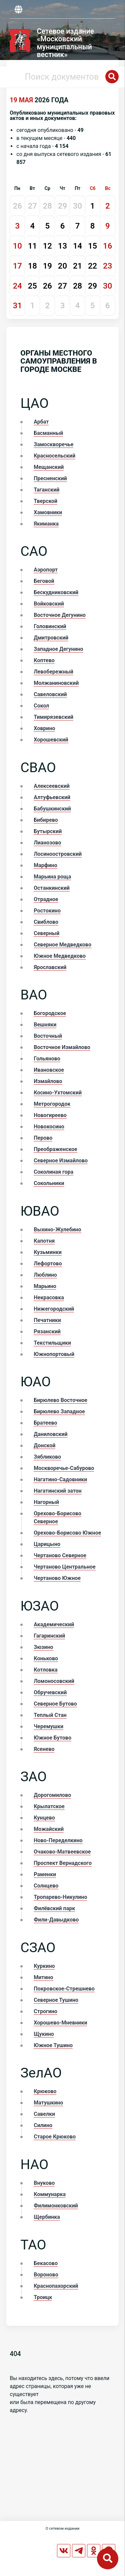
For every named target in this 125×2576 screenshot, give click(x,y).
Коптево (44, 660)
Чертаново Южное (57, 1578)
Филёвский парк (54, 1908)
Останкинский (52, 888)
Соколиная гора (53, 1172)
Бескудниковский (56, 592)
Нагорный (46, 1502)
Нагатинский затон (57, 1491)
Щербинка (47, 2217)
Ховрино (44, 728)
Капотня (44, 1241)
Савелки (44, 2114)
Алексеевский (52, 786)
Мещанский (49, 467)
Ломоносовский (54, 1681)
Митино (43, 1977)
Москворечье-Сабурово (64, 1468)
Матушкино (48, 2102)
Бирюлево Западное (59, 1411)
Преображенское (55, 1149)
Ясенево (44, 1749)
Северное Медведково (62, 944)
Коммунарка (50, 2194)
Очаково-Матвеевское (62, 1852)
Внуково (44, 2183)
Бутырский (48, 831)
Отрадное (46, 899)
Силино (43, 2125)
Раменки (45, 1874)
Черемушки (48, 1726)
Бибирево (46, 820)
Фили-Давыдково (56, 1920)
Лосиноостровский (58, 854)
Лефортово (48, 1263)
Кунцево (44, 1818)
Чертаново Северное (60, 1555)
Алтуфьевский (52, 797)
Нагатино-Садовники (60, 1479)
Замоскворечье (53, 444)
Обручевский (50, 1692)
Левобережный (53, 671)
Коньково (46, 1658)
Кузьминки (48, 1252)
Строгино (45, 2011)
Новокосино (49, 1126)
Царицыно (47, 1544)
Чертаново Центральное (64, 1567)
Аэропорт (46, 570)
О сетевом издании (62, 2528)
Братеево (45, 1423)
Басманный (48, 433)
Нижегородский (54, 1309)
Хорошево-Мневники (60, 2022)
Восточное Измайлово (62, 1047)
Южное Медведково (60, 956)
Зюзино (43, 1647)
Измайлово (48, 1081)
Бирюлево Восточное (60, 1400)
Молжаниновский (56, 683)
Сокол (41, 705)
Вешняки (45, 1024)
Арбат (41, 422)
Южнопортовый (54, 1354)
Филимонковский (56, 2205)
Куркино (44, 1966)
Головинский (50, 626)
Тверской (45, 501)
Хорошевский (51, 739)
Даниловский (50, 1434)
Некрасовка (49, 1297)
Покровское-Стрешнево (64, 1988)
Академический (54, 1624)
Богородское (50, 1013)
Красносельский (54, 456)
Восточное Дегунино (60, 615)
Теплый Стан (50, 1715)
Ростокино (47, 910)
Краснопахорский (56, 2286)
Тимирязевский (53, 717)
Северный (46, 933)
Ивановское (49, 1070)
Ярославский (50, 967)
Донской (44, 1445)
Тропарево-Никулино (60, 1897)
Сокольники (49, 1183)
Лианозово (47, 842)
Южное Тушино (53, 2045)
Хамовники (48, 512)
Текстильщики (52, 1343)
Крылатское (49, 1806)
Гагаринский (49, 1636)
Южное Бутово (52, 1738)
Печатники (47, 1320)
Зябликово (47, 1457)
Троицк (43, 2297)
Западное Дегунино (58, 649)
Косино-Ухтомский (58, 1092)
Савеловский (50, 694)
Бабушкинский (52, 808)
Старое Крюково (55, 2136)
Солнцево (46, 1886)
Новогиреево (50, 1115)
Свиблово (46, 922)
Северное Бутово (55, 1704)
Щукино (44, 2034)
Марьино (45, 1286)
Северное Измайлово (61, 1160)
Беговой (44, 581)
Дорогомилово (52, 1795)
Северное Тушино (56, 2000)
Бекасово (46, 2263)
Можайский (49, 1829)
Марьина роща (52, 876)
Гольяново (47, 1058)
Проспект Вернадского (63, 1863)
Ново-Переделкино (58, 1840)
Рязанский (47, 1331)
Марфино (45, 865)
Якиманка (46, 524)
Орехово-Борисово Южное (67, 1533)
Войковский (49, 604)
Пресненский (50, 478)
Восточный (48, 1036)
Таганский (46, 490)
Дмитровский (51, 638)
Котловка (45, 1670)
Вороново (46, 2274)
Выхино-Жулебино (57, 1229)
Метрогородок (52, 1104)
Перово (43, 1138)
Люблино (45, 1275)
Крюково (45, 2091)
